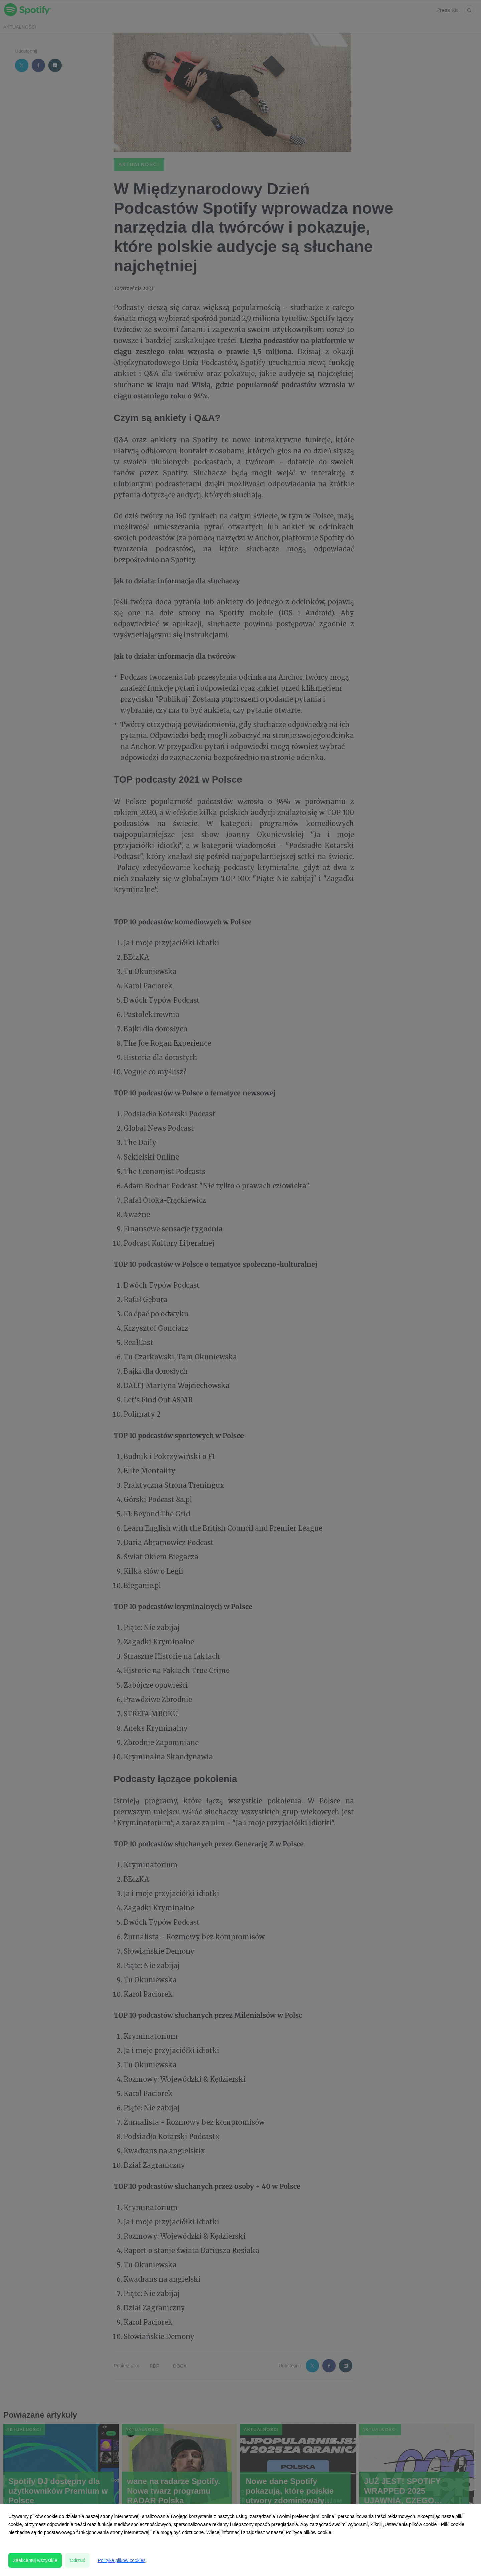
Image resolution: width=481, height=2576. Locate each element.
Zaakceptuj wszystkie (35, 2560)
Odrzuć (77, 2560)
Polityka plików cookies (121, 2560)
